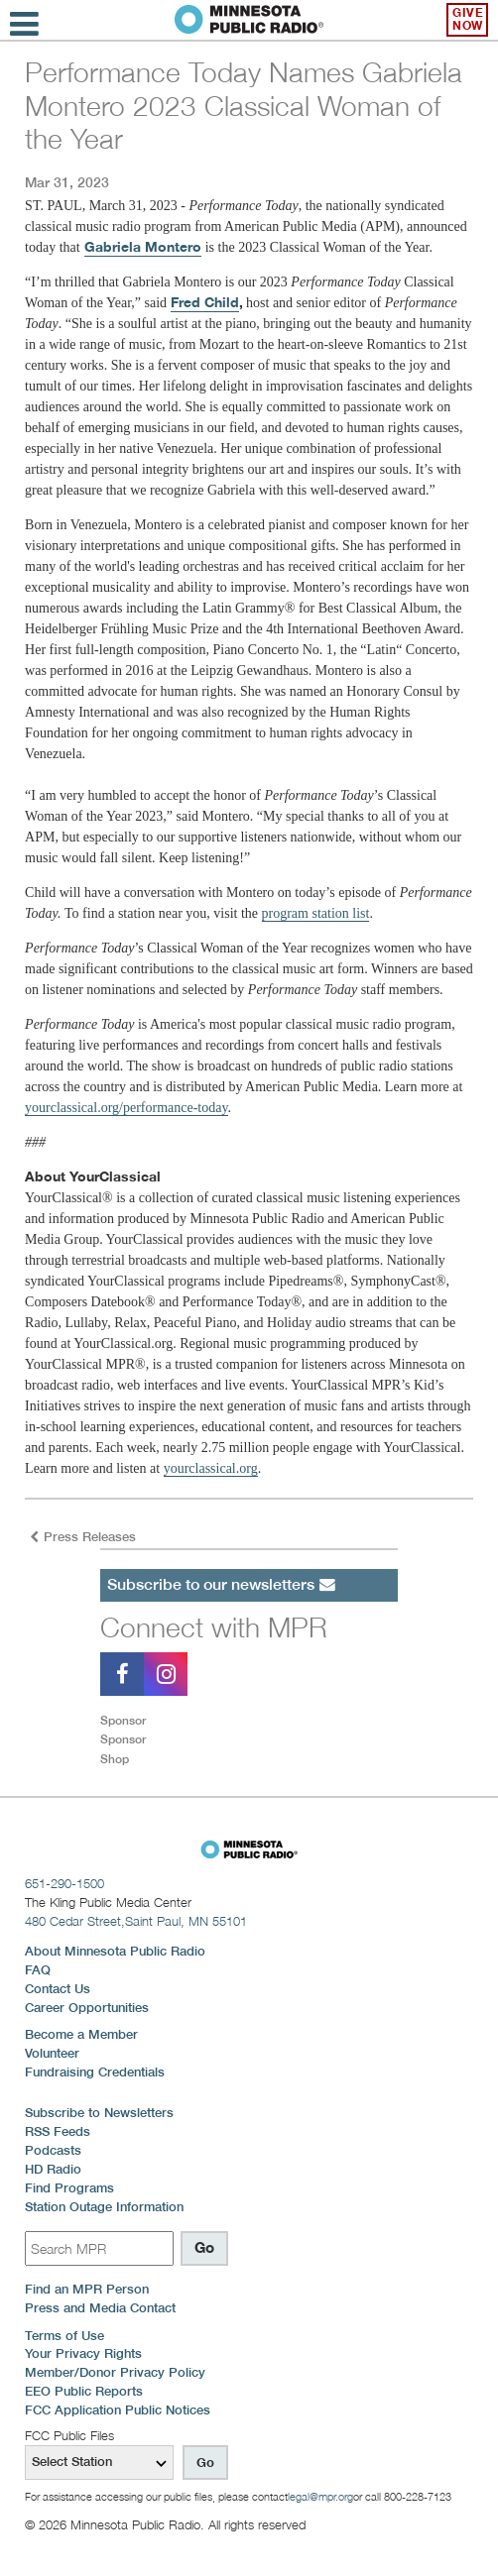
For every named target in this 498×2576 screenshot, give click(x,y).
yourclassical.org (211, 1468)
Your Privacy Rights (83, 2353)
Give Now (467, 19)
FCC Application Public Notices (117, 2410)
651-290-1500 (64, 1883)
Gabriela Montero (142, 247)
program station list (316, 913)
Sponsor (123, 1720)
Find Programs (69, 2188)
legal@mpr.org (320, 2497)
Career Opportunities (87, 2007)
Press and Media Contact (100, 2307)
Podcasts (53, 2150)
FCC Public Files (69, 2435)
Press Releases (83, 1536)
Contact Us (57, 1988)
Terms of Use (64, 2335)
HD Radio (53, 2169)
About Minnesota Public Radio (115, 1951)
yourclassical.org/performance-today (126, 1107)
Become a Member (81, 2034)
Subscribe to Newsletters (99, 2112)
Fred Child (205, 302)
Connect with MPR (213, 1627)
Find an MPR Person (87, 2289)
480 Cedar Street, (136, 1921)
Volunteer (52, 2053)
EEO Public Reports (84, 2391)
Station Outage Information (104, 2206)
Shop (114, 1758)
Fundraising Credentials (95, 2072)
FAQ (38, 1969)
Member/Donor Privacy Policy (115, 2372)
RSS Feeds (57, 2131)
